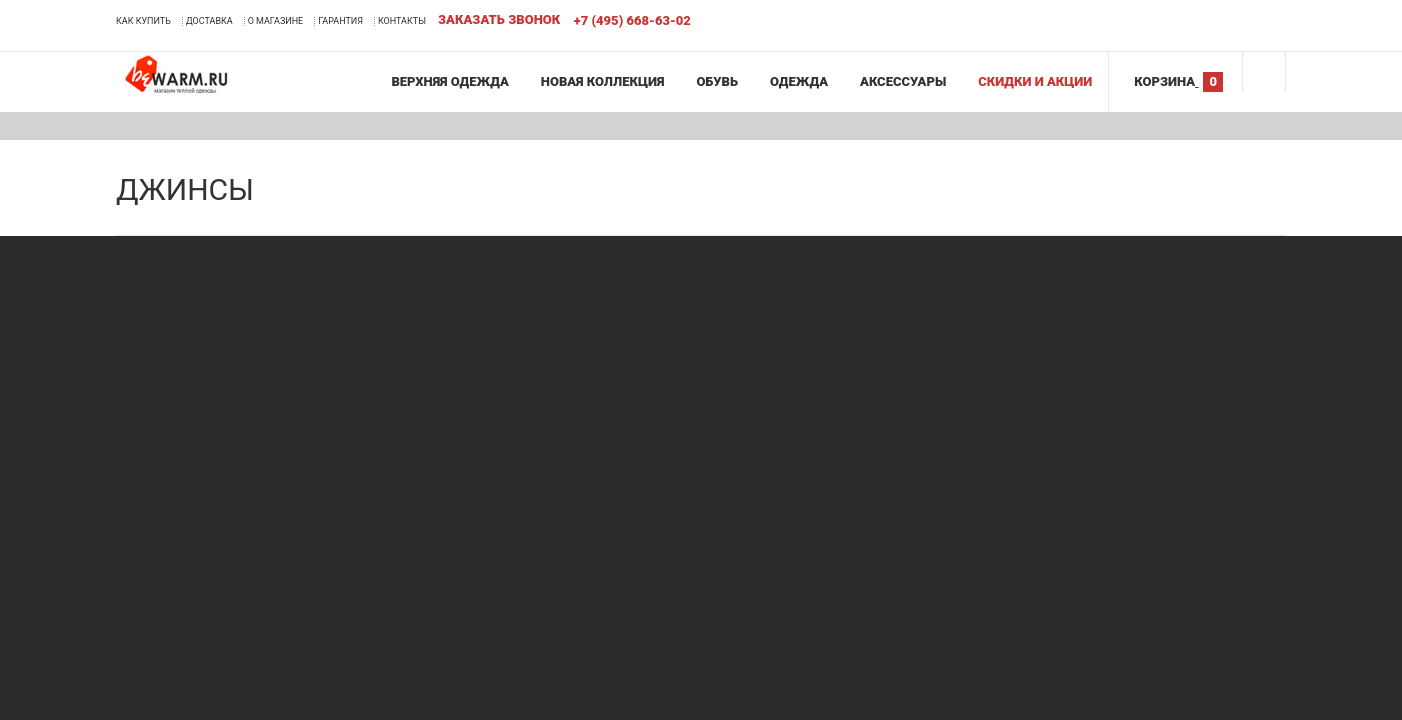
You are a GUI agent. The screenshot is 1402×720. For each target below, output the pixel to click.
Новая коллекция (603, 81)
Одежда (799, 81)
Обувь (717, 81)
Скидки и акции (1035, 81)
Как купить (143, 21)
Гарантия (340, 21)
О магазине (276, 21)
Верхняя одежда (449, 81)
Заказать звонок (499, 19)
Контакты (402, 21)
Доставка (209, 21)
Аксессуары (903, 81)
